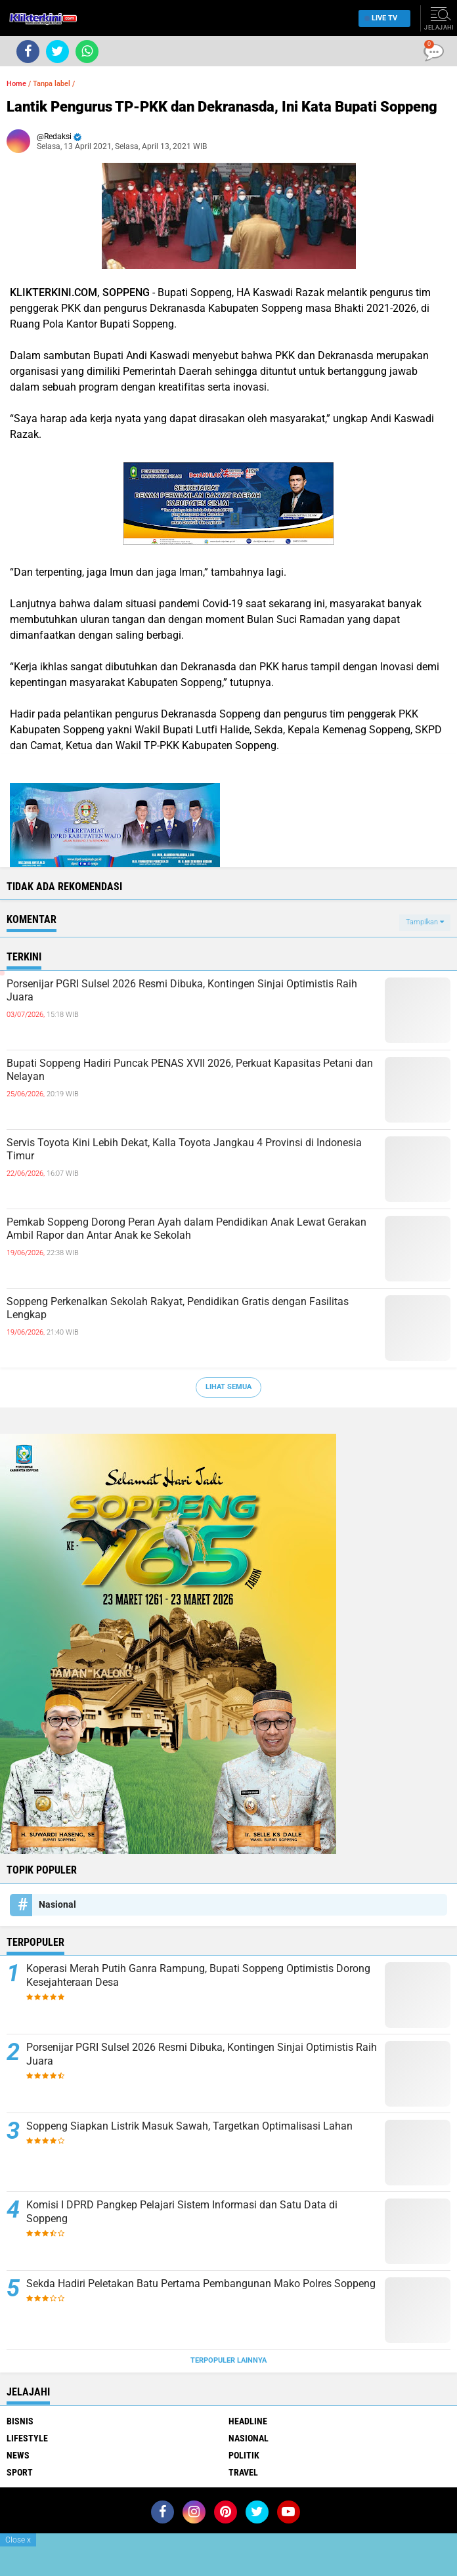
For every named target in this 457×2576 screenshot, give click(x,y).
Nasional (57, 1904)
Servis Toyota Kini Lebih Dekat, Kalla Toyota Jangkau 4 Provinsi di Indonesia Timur (184, 1149)
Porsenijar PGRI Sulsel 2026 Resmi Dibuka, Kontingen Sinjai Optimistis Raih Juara (182, 990)
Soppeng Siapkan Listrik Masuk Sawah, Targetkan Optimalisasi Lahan (189, 2126)
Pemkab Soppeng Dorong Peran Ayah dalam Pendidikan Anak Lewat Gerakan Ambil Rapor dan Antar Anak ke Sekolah (186, 1229)
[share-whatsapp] (87, 51)
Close (18, 2539)
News (18, 2455)
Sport (20, 2472)
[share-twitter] (57, 51)
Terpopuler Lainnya (228, 2360)
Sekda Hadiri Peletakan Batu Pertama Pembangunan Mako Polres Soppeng (201, 2283)
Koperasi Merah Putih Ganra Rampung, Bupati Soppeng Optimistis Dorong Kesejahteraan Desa (198, 1975)
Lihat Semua (228, 1387)
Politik (244, 2455)
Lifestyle (27, 2438)
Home (16, 83)
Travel (243, 2472)
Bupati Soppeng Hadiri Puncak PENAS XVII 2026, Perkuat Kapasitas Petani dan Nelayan (190, 1070)
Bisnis (20, 2421)
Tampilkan (425, 922)
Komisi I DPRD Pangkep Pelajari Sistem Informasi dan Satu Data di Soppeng (181, 2212)
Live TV (381, 18)
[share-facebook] (27, 51)
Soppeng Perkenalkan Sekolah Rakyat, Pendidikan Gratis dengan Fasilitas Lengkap (178, 1308)
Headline (248, 2421)
